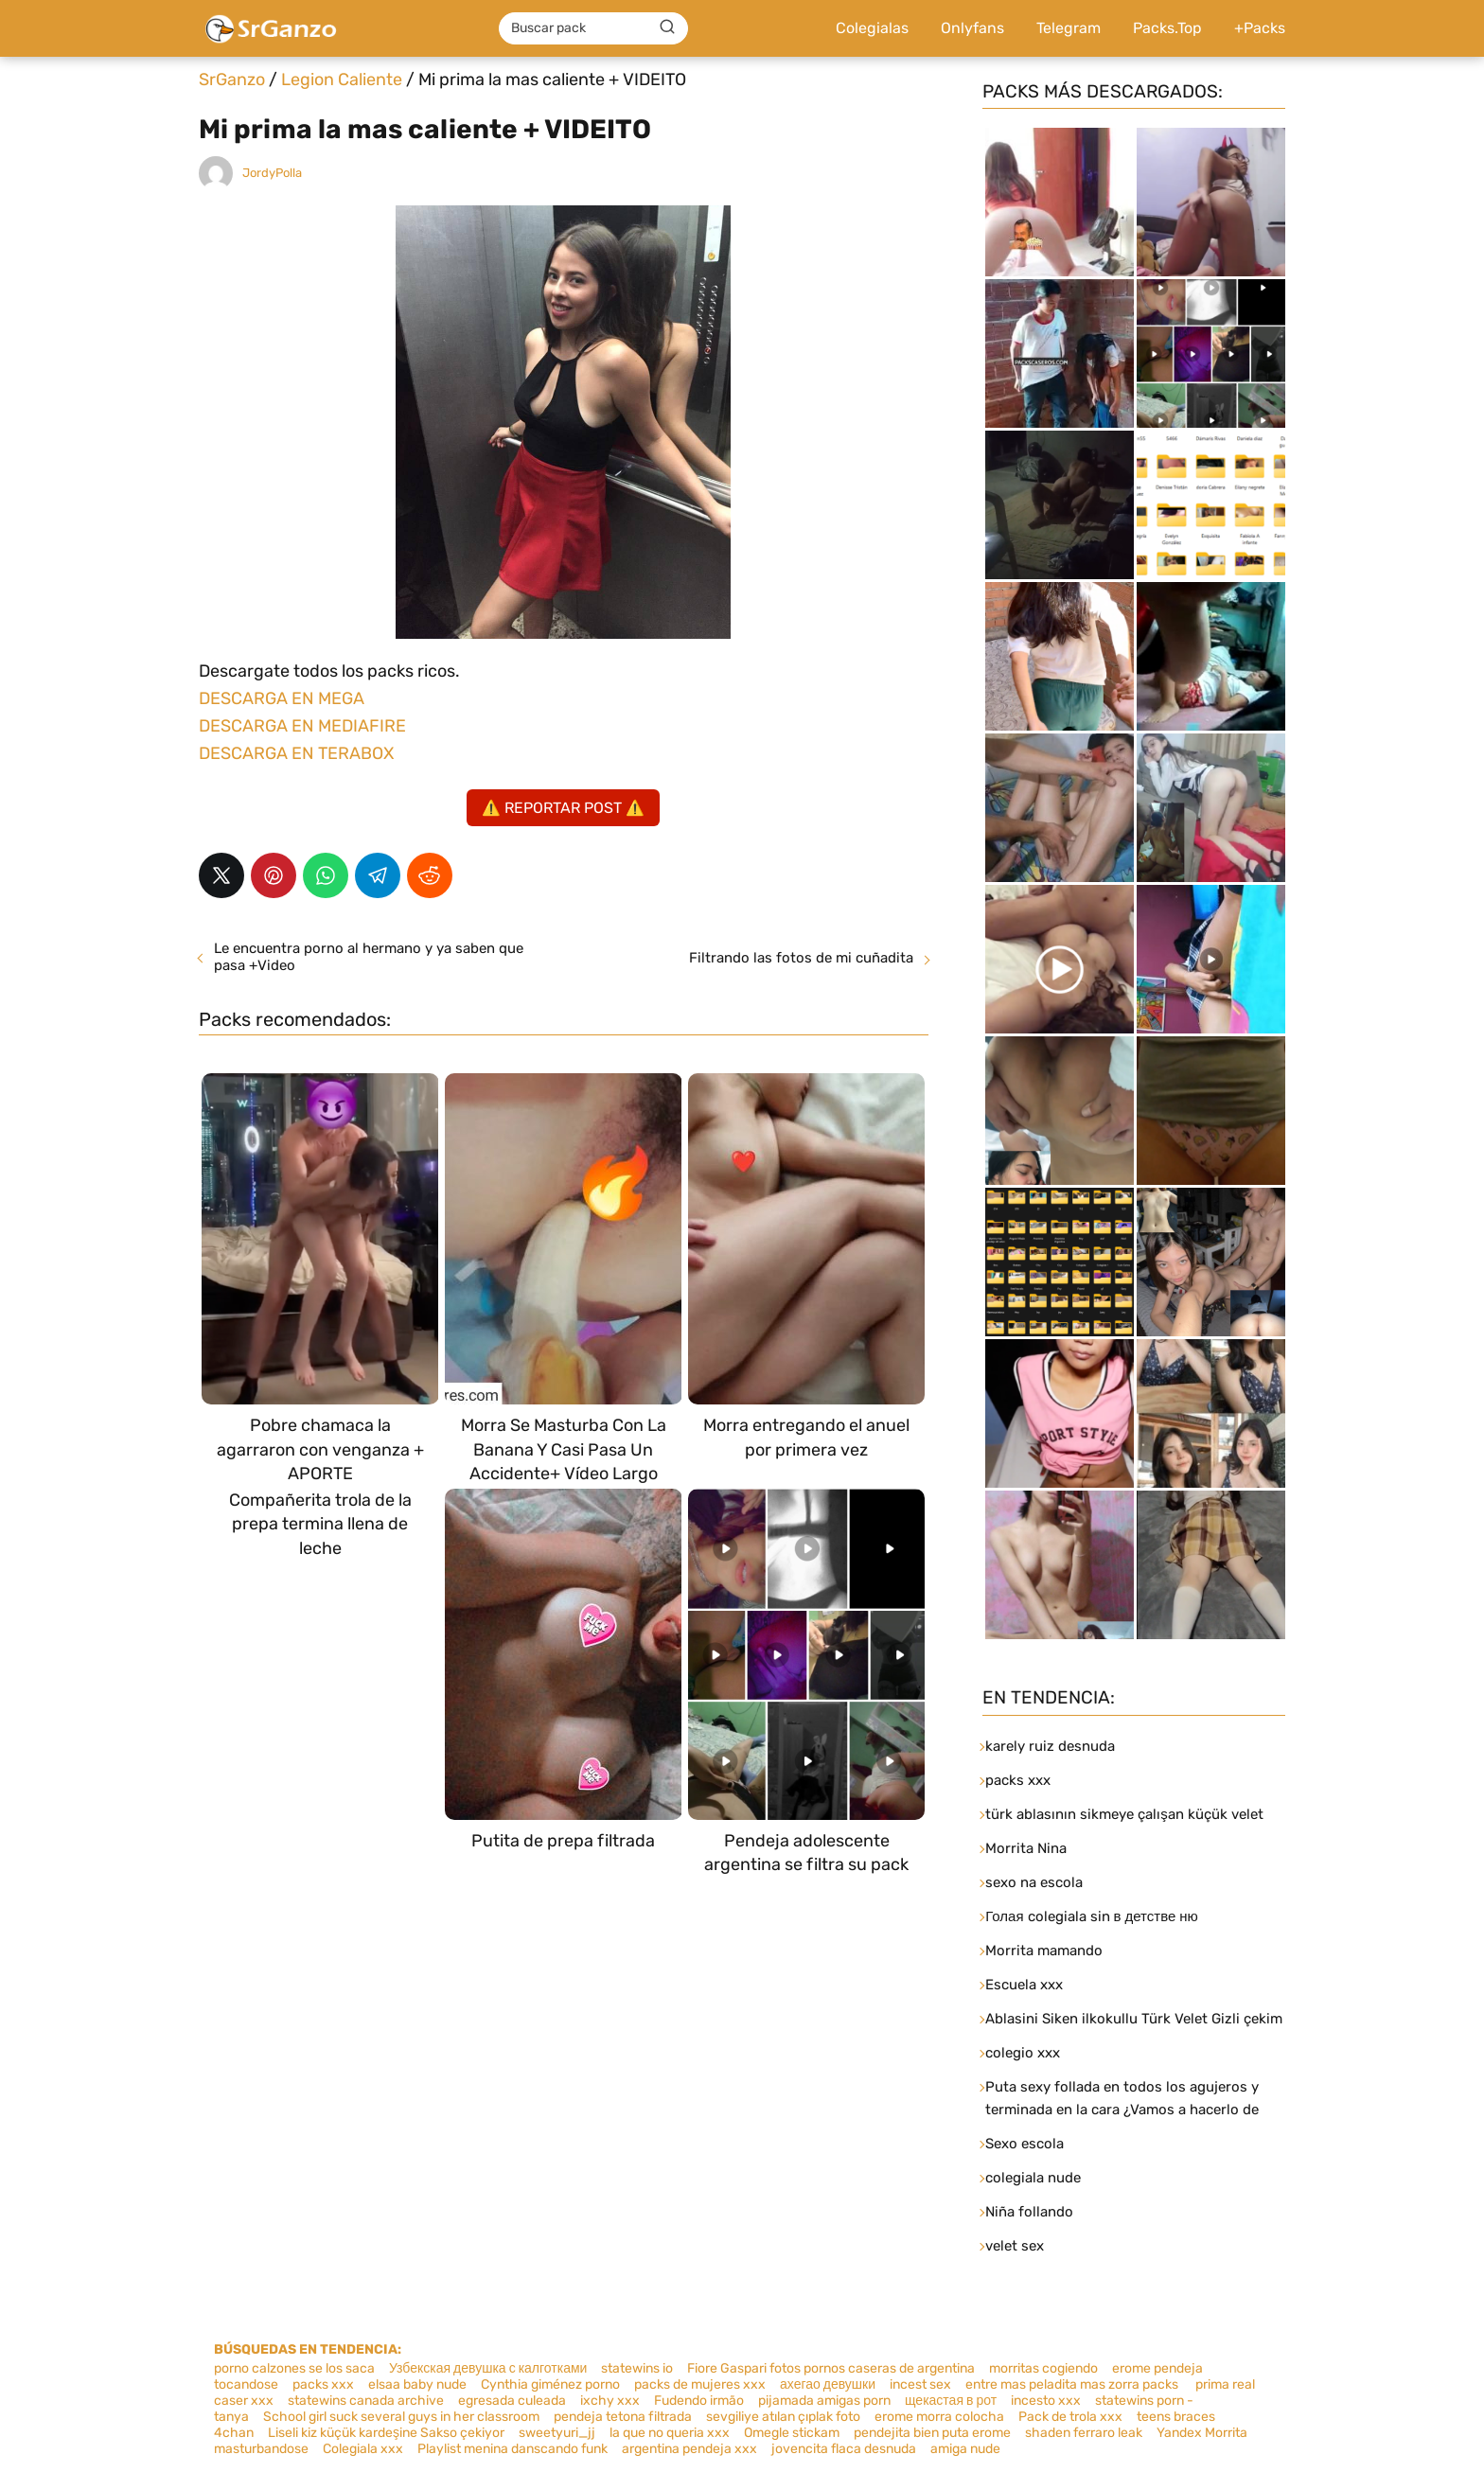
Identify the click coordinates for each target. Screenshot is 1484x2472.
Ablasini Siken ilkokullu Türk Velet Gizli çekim (1133, 2018)
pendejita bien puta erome (932, 2433)
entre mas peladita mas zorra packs (1071, 2384)
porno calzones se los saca (294, 2368)
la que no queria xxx (670, 2433)
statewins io (637, 2368)
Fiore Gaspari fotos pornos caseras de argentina (831, 2368)
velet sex (1014, 2245)
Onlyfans (972, 28)
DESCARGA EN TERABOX (296, 753)
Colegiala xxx (363, 2449)
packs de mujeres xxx (700, 2384)
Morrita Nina (1026, 1848)
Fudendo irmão (699, 2401)
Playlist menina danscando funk (512, 2449)
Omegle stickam (791, 2433)
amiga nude (965, 2449)
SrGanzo (232, 79)
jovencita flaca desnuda (843, 2449)
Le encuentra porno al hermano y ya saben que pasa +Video (368, 957)
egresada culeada (512, 2401)
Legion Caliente (341, 79)
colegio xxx (1022, 2052)
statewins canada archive (366, 2401)
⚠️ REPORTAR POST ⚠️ (563, 808)
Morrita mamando (1044, 1950)
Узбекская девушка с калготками (488, 2368)
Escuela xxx (1024, 1984)
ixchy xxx (610, 2401)
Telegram (1068, 28)
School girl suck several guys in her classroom (401, 2417)
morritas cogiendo (1043, 2368)
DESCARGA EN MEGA (281, 698)
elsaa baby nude (417, 2384)
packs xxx (1018, 1780)
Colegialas (872, 28)
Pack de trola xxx (1070, 2417)
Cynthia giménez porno (550, 2384)
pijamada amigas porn (824, 2401)
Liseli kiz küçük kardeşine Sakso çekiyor (386, 2433)
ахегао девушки (827, 2384)
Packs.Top (1167, 28)
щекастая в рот (951, 2401)
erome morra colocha (939, 2417)
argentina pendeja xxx (689, 2449)
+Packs (1259, 28)
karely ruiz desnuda (1050, 1746)
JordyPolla (272, 173)
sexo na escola (1034, 1882)
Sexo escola (1024, 2143)
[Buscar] (667, 27)
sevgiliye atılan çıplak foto (783, 2417)
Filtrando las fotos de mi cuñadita (801, 957)
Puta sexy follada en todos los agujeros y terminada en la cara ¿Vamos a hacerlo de (1122, 2098)
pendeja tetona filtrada (623, 2417)
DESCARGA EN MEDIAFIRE (302, 725)
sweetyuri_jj (557, 2433)
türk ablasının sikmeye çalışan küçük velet (1124, 1814)
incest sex (920, 2384)
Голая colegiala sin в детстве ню (1091, 1916)
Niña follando (1029, 2211)
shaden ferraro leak (1083, 2433)
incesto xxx (1046, 2401)
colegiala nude (1033, 2177)
